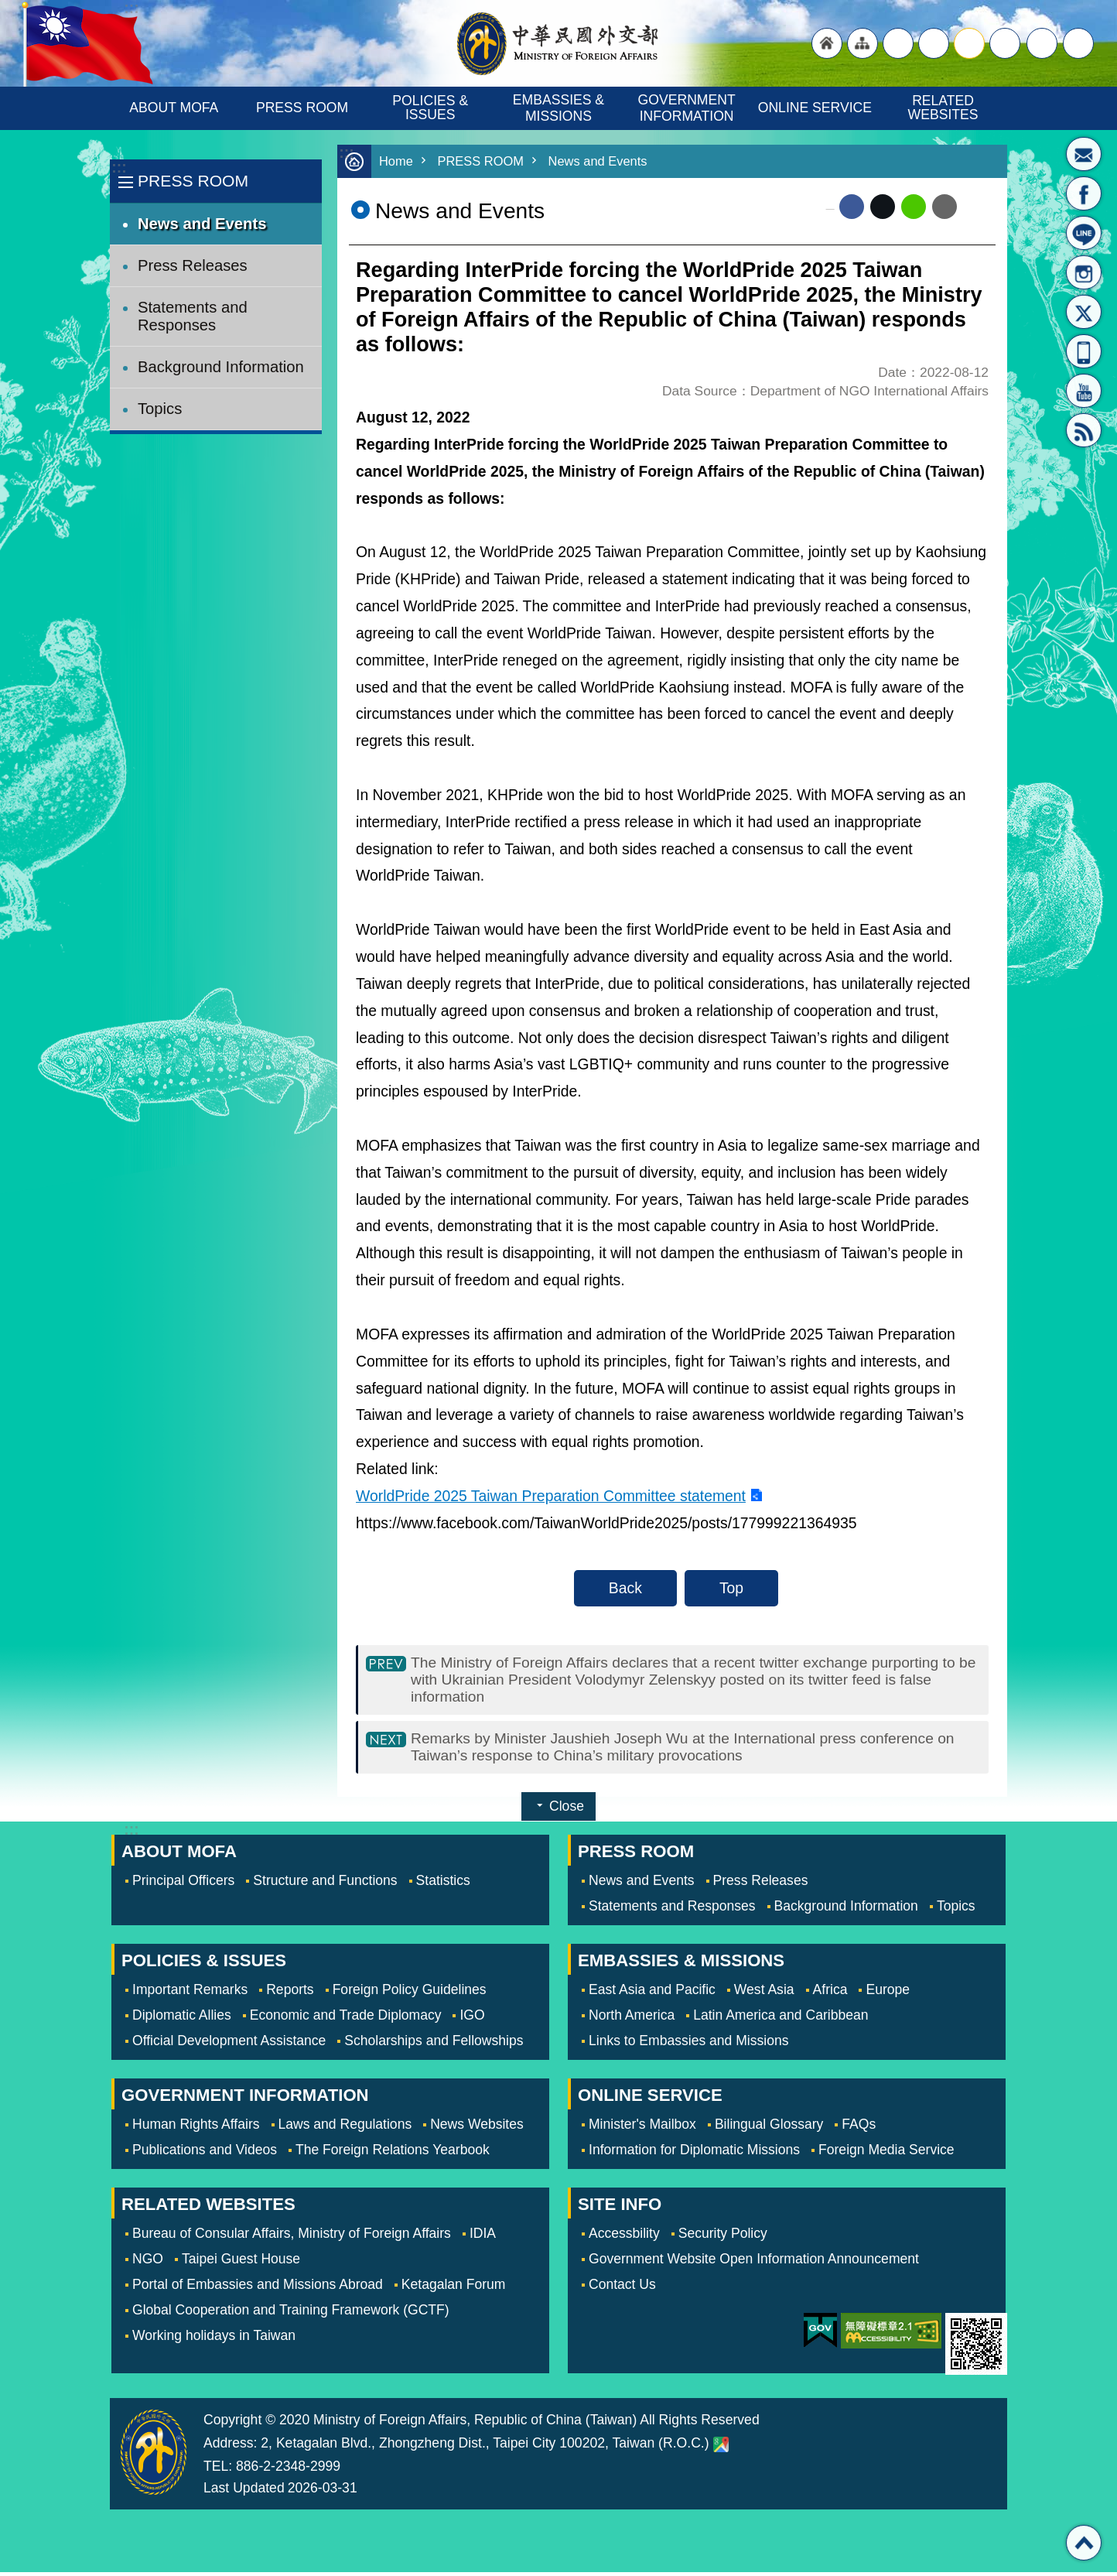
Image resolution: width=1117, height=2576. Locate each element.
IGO (471, 2019)
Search (1078, 43)
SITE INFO (619, 2208)
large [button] (933, 43)
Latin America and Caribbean (780, 2019)
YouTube (1084, 391)
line (913, 206)
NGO (147, 2262)
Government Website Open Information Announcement (754, 2262)
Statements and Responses (193, 316)
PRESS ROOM (302, 107)
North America (632, 2019)
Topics (160, 408)
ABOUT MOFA (173, 107)
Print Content (976, 206)
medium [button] (969, 43)
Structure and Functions (325, 1884)
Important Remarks (190, 1993)
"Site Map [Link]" (862, 43)
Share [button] (1041, 43)
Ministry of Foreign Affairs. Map (721, 2448)
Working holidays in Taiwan (213, 2339)
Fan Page (1084, 193)
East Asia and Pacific (652, 1993)
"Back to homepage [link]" (826, 43)
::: (118, 167)
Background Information (221, 366)
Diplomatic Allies (181, 2019)
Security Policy (722, 2237)
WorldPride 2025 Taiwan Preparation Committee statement (551, 1495)
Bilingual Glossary (769, 2128)
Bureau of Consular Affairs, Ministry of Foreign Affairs (291, 2237)
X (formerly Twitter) (882, 206)
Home (396, 161)
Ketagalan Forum (453, 2288)
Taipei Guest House (241, 2262)
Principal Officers (183, 1884)
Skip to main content (8, 8)
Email (944, 206)
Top (731, 1587)
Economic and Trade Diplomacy (346, 2019)
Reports (289, 1993)
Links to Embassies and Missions (688, 2044)
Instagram (1084, 272)
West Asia (764, 1993)
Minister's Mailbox (1084, 154)
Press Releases (193, 265)
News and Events (202, 223)
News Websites (477, 2128)
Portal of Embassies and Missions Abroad (257, 2288)
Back (625, 1587)
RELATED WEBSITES (943, 107)
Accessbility (624, 2237)
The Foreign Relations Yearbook (392, 2153)
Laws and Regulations (345, 2128)
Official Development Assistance (229, 2044)
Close (566, 1810)
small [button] (1004, 43)
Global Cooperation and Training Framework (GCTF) (290, 2313)
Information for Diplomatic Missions (694, 2153)
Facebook (851, 206)
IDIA (483, 2237)
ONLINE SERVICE (815, 107)
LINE (1084, 233)
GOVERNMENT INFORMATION (689, 108)
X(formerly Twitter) (1084, 312)
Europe (888, 1993)
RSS (1084, 430)
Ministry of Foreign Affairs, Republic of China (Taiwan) (558, 43)
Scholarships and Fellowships (433, 2044)
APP (1084, 351)
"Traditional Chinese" (898, 43)
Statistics (443, 1884)
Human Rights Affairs (196, 2128)
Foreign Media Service (886, 2153)
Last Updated (244, 2491)
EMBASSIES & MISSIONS (560, 108)
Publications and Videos (204, 2153)
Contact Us (622, 2288)
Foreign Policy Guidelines (410, 1993)
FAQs (859, 2128)
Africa (830, 1993)
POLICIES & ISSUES (432, 107)
